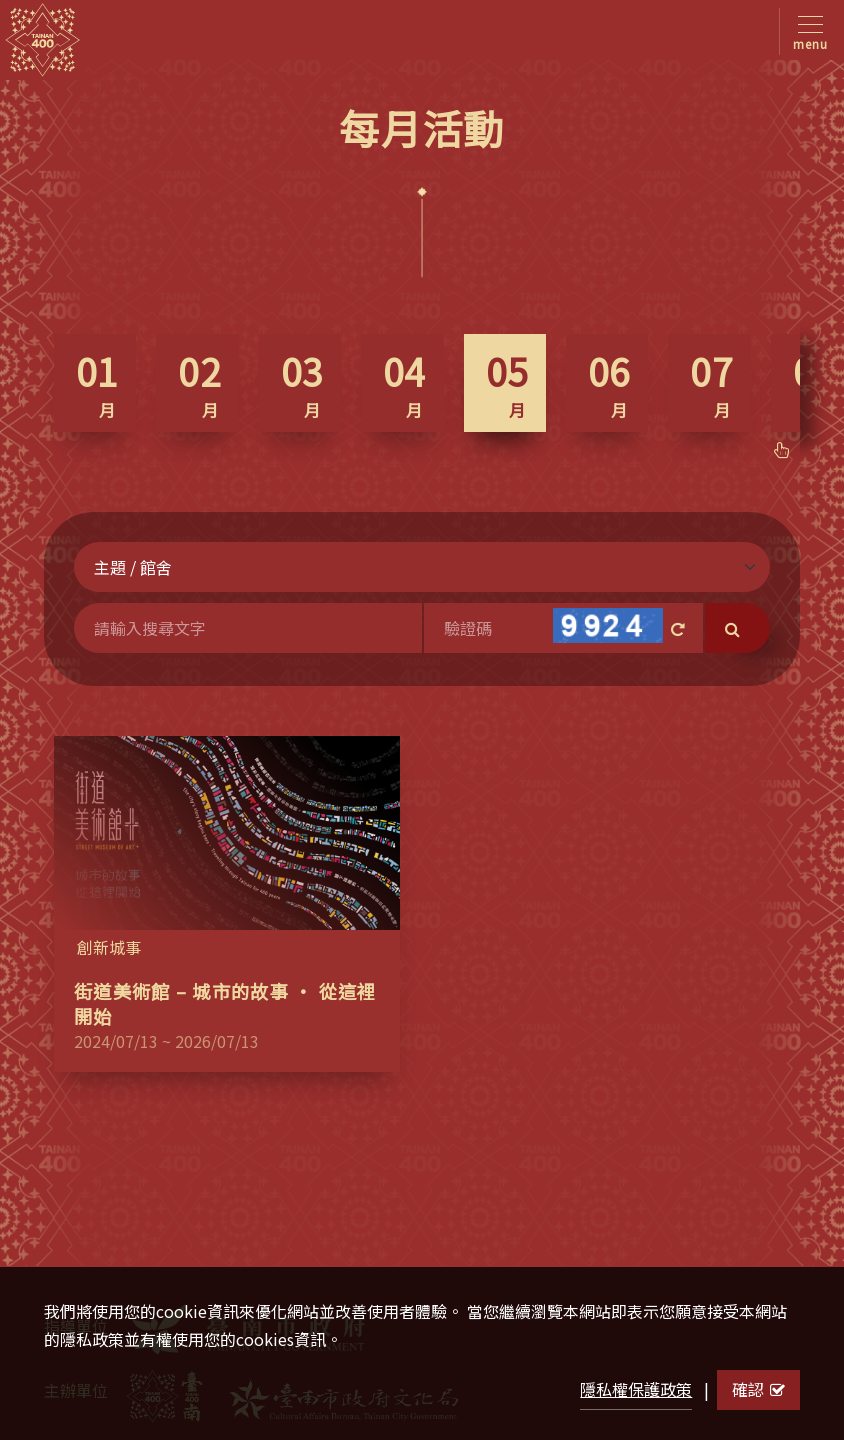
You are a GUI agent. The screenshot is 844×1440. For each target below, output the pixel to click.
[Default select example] (422, 567)
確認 (758, 1389)
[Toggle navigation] (806, 31)
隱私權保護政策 (636, 1389)
